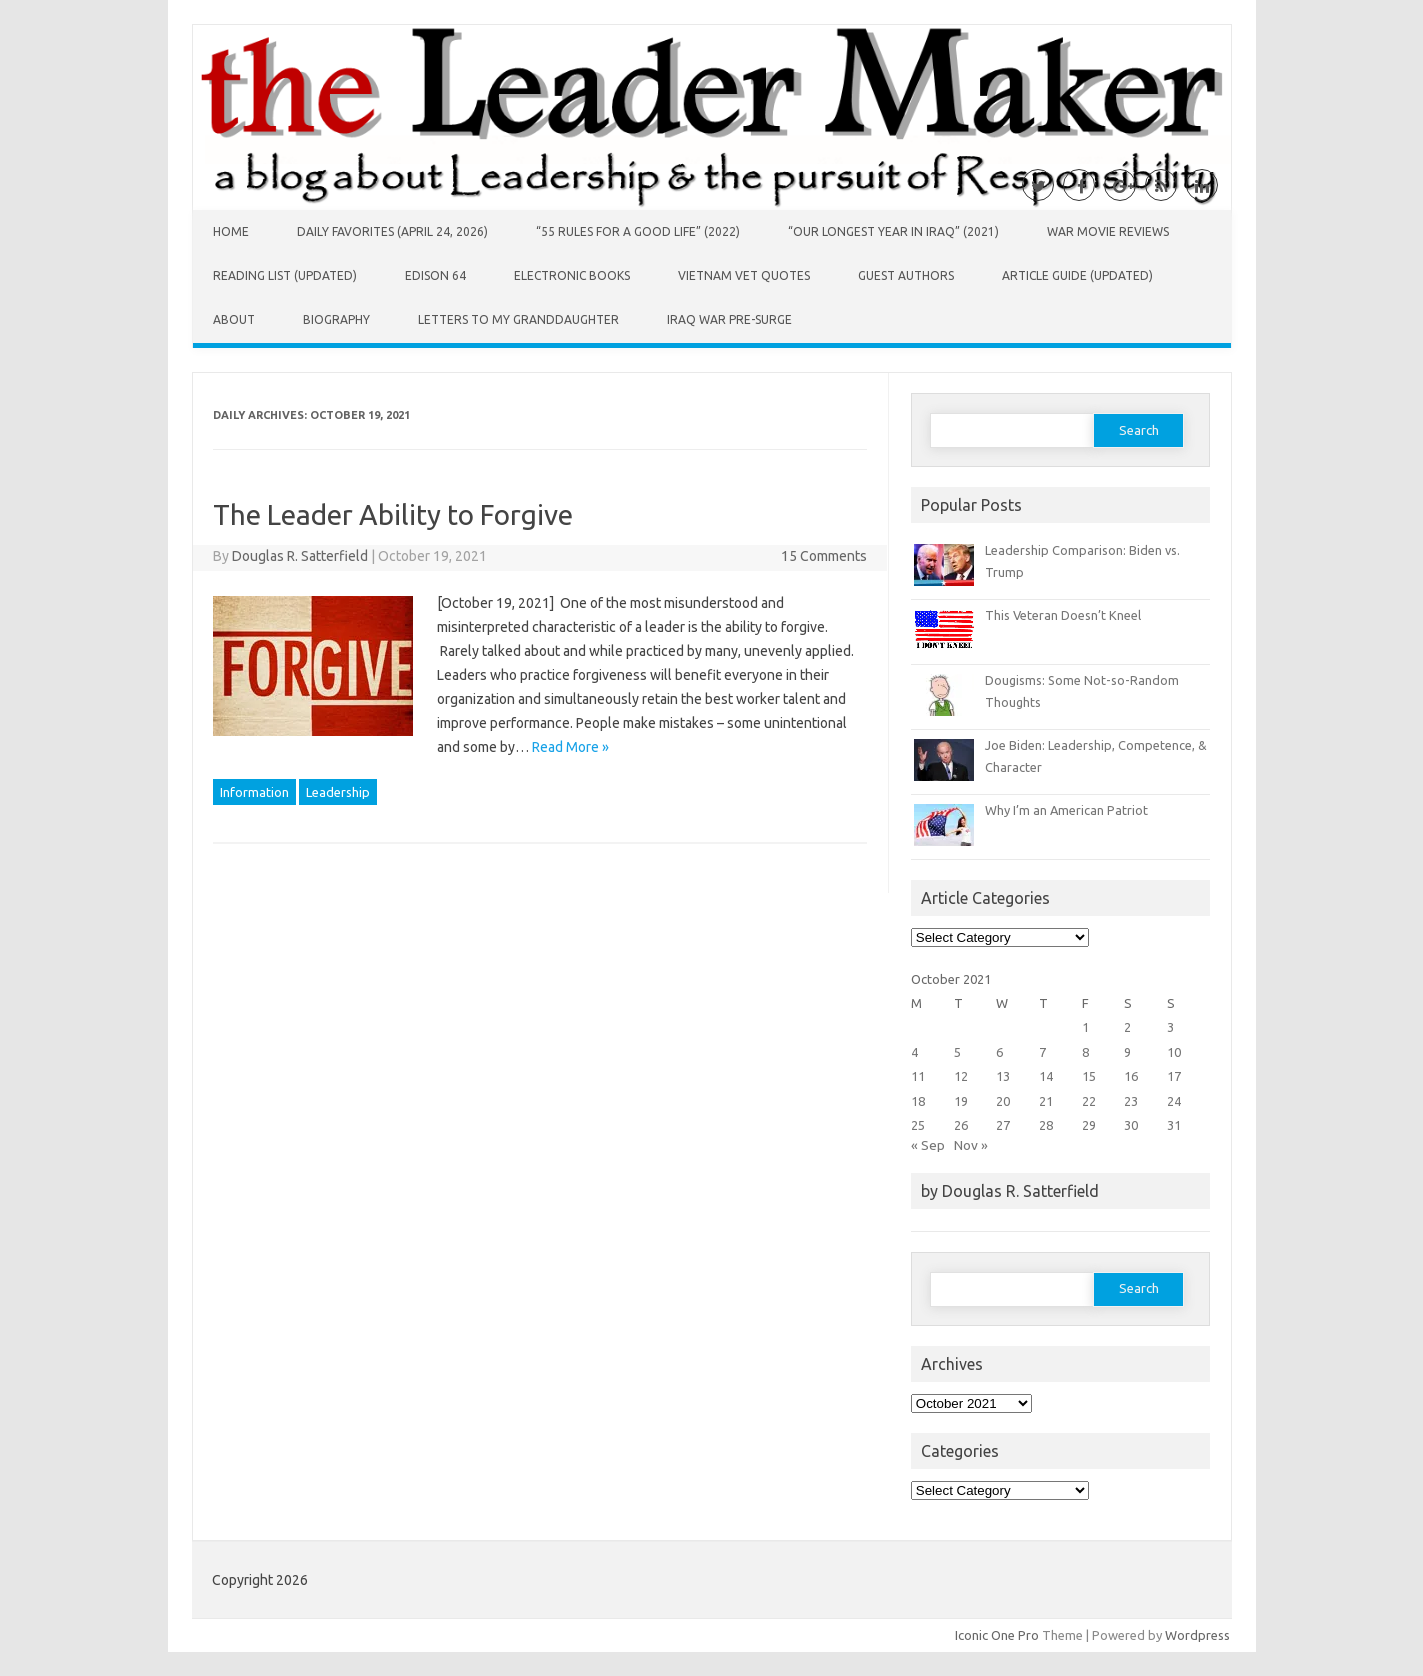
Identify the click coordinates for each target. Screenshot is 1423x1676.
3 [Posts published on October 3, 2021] (1170, 1027)
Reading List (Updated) (285, 275)
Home (231, 231)
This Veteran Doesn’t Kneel (1063, 615)
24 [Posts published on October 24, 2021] (1174, 1101)
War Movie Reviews (1108, 231)
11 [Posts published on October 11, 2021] (918, 1076)
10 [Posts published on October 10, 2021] (1174, 1052)
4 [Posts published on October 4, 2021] (914, 1052)
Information (254, 792)
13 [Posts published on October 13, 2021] (1003, 1076)
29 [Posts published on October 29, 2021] (1089, 1125)
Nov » (971, 1145)
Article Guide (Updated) (1077, 275)
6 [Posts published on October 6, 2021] (999, 1052)
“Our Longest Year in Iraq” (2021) (893, 231)
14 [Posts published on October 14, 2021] (1046, 1076)
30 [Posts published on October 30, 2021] (1131, 1125)
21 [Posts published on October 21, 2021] (1046, 1101)
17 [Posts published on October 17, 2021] (1174, 1076)
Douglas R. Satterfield (300, 556)
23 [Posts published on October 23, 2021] (1131, 1101)
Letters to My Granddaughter (518, 319)
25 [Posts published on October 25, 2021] (918, 1125)
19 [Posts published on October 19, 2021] (961, 1101)
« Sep (928, 1145)
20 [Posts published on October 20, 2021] (1003, 1101)
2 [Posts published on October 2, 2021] (1127, 1027)
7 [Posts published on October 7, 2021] (1042, 1052)
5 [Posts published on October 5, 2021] (957, 1052)
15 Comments (824, 556)
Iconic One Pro (997, 1635)
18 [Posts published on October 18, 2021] (918, 1101)
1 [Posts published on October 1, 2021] (1085, 1027)
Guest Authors (906, 275)
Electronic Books (572, 275)
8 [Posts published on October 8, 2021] (1085, 1052)
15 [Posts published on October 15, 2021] (1089, 1076)
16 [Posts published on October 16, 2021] (1131, 1076)
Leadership (338, 792)
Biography (336, 319)
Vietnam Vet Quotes (744, 275)
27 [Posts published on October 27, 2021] (1003, 1125)
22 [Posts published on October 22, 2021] (1089, 1101)
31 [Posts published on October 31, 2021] (1174, 1125)
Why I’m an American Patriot (1066, 810)
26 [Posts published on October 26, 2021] (961, 1125)
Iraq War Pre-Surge (729, 319)
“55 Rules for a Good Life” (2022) (638, 231)
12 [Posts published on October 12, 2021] (961, 1076)
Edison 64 (435, 275)
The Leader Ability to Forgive (393, 514)
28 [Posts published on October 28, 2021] (1046, 1125)
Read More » (570, 747)
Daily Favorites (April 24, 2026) (392, 231)
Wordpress (1197, 1635)
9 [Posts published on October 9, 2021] (1127, 1052)
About (234, 319)
